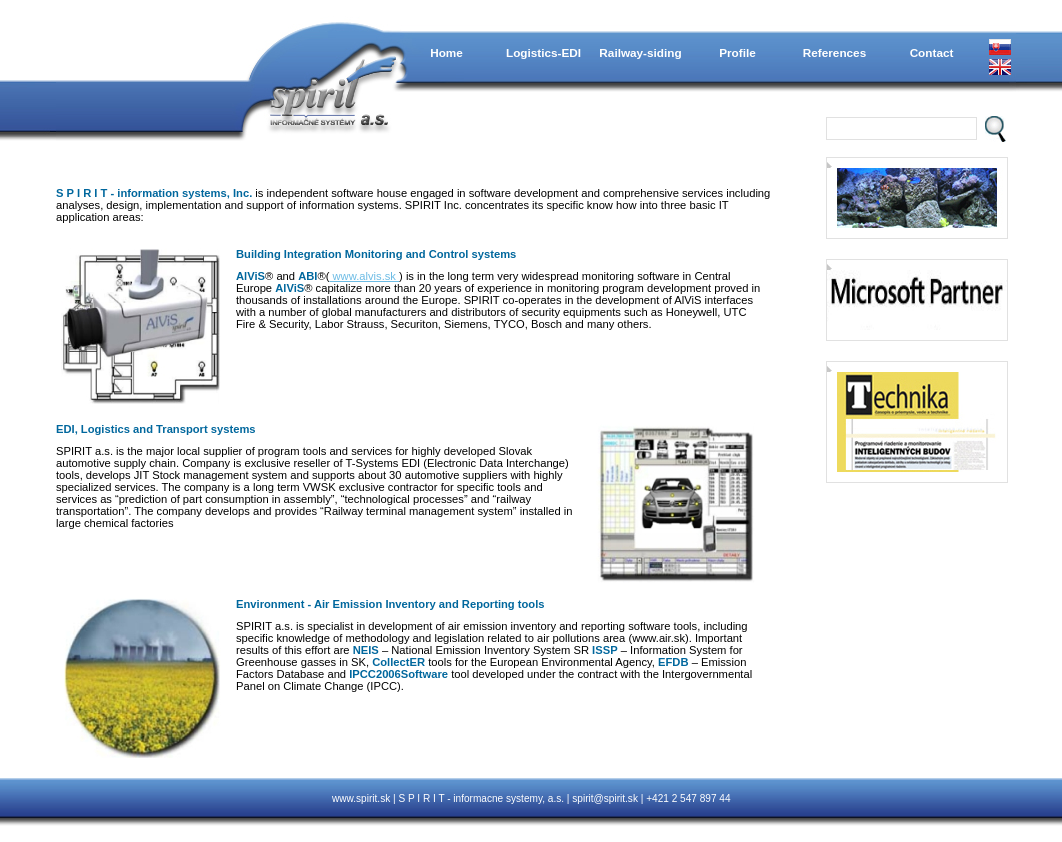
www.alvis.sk (364, 276)
